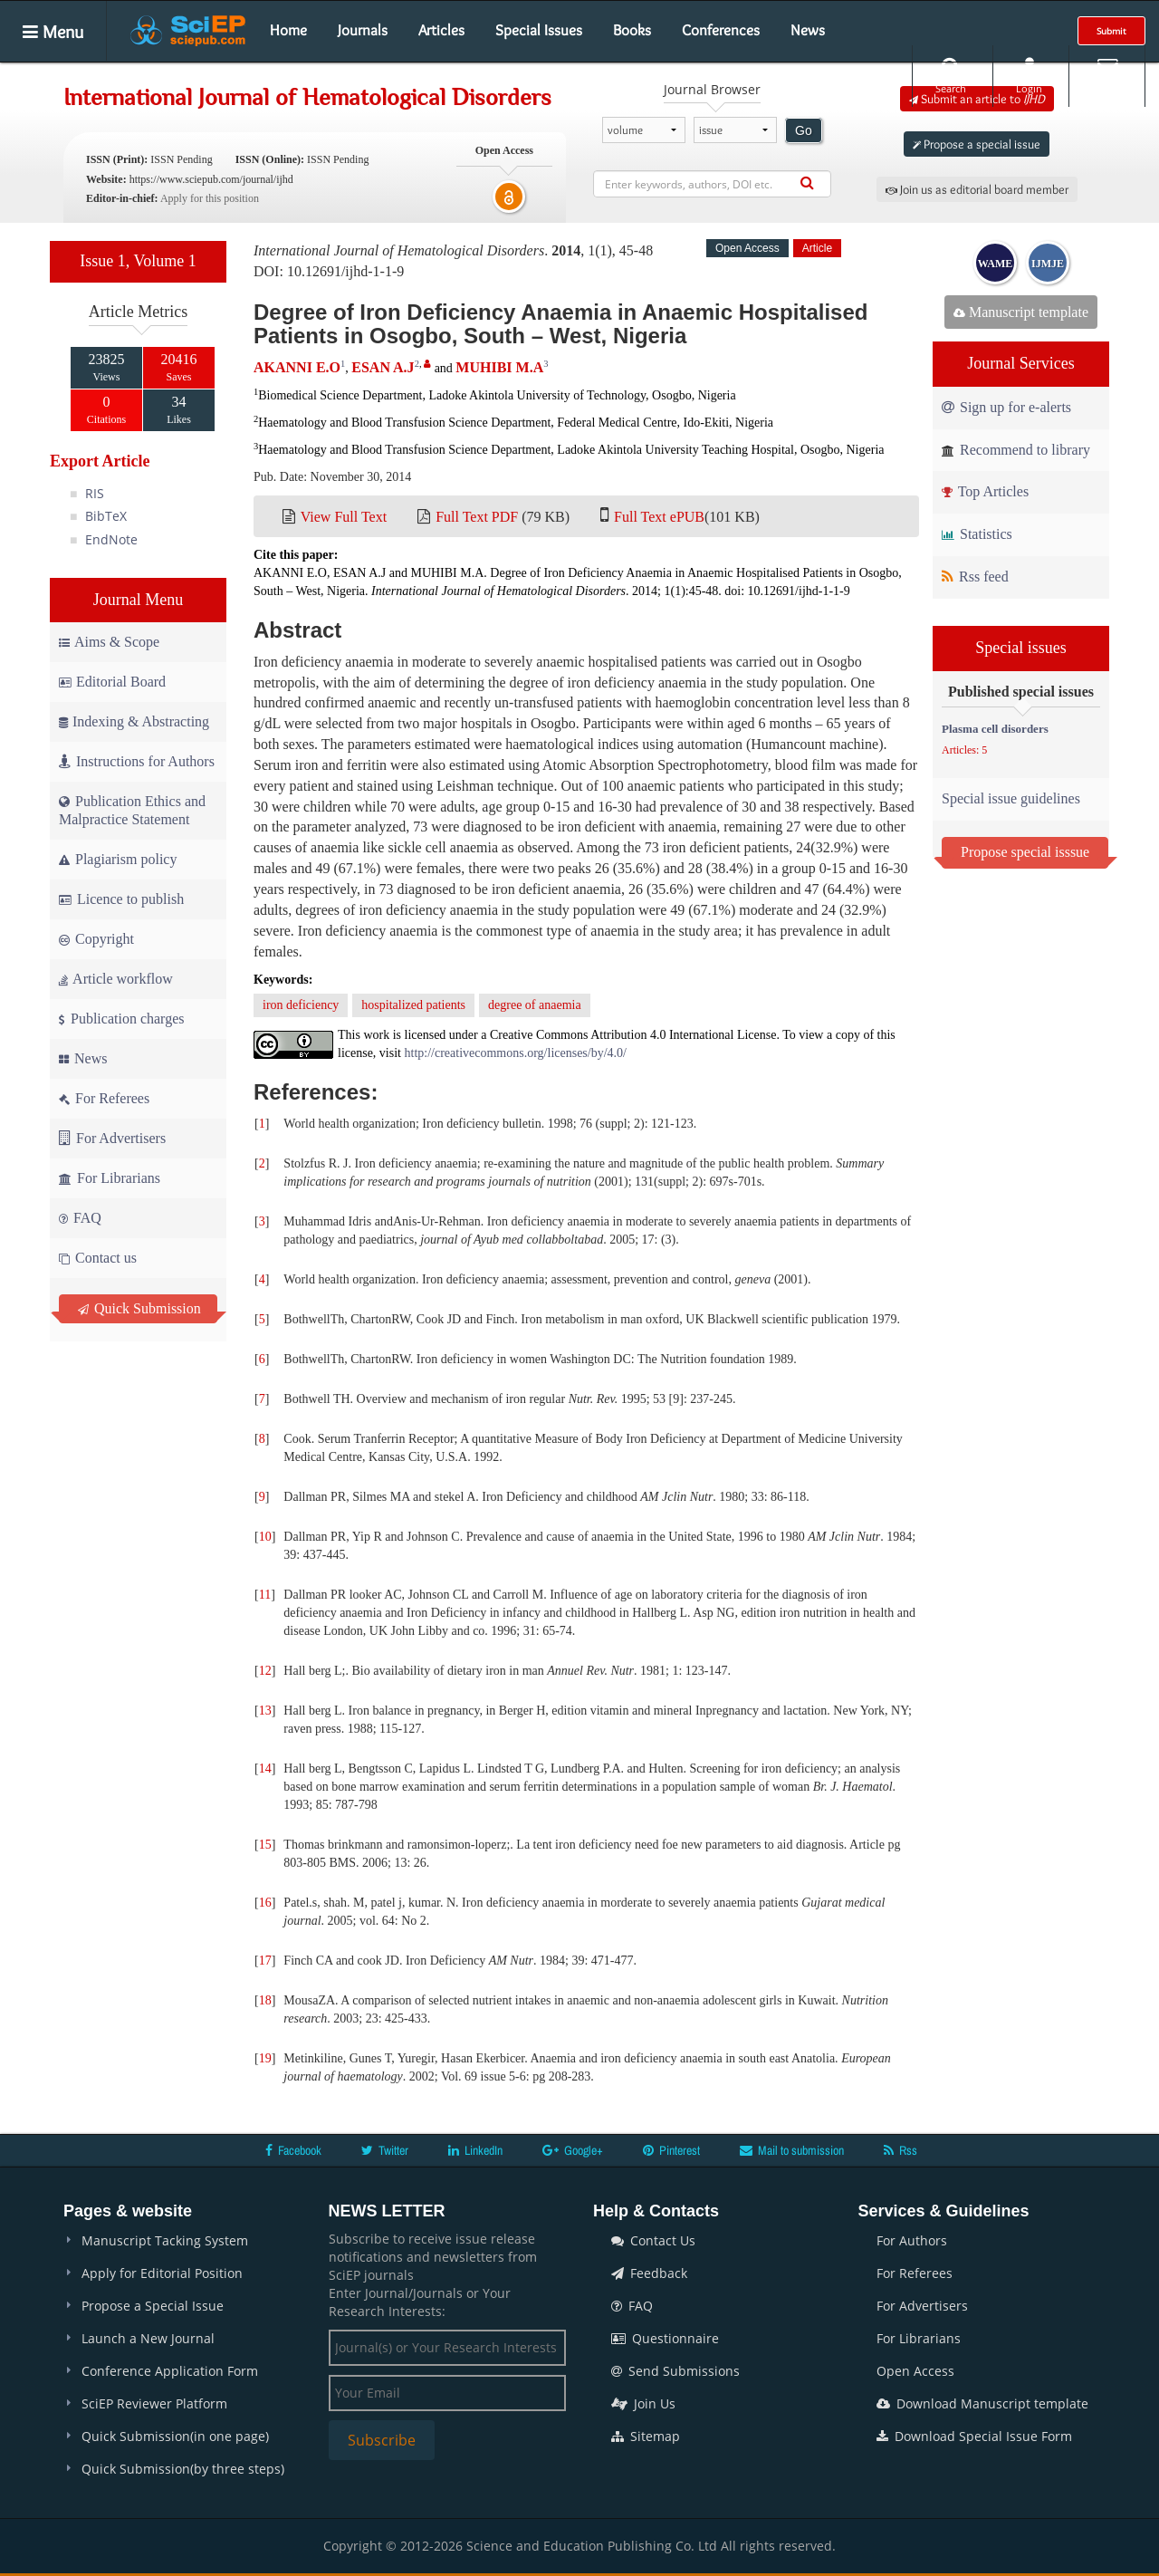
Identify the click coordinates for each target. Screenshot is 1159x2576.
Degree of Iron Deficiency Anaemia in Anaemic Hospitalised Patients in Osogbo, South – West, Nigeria (560, 324)
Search (950, 75)
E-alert (1107, 75)
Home (288, 30)
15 (265, 1844)
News (807, 30)
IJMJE (1047, 263)
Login (1029, 75)
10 (265, 1536)
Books (632, 30)
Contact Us (653, 2240)
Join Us (643, 2403)
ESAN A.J (382, 367)
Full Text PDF (477, 516)
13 (265, 1710)
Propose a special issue (976, 144)
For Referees (104, 1098)
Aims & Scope (109, 641)
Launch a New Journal (148, 2338)
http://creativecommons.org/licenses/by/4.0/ (516, 1053)
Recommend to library (1016, 449)
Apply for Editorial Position (162, 2273)
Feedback (649, 2273)
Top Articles (985, 491)
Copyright (96, 939)
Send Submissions (675, 2370)
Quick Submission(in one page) (175, 2436)
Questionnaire (665, 2338)
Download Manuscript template (982, 2403)
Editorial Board (112, 681)
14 (265, 1768)
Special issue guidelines (1011, 798)
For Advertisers (112, 1138)
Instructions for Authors (137, 761)
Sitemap (645, 2436)
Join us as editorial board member (977, 189)
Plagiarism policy (118, 859)
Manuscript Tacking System (164, 2240)
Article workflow (116, 978)
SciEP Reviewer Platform (154, 2403)
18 (265, 2000)
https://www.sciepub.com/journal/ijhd (211, 179)
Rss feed (975, 576)
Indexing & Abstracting (134, 721)
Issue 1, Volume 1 (138, 261)
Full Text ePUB (659, 516)
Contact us (98, 1257)
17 (265, 1960)
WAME (995, 263)
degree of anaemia (534, 1005)
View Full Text (344, 516)
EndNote (111, 539)
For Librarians (109, 1178)
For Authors (911, 2240)
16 (265, 1902)
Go (803, 130)
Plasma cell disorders (995, 728)
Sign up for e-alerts (1006, 407)
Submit (1111, 30)
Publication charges (121, 1018)
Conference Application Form (169, 2370)
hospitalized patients (413, 1005)
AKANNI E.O (297, 367)
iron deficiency (301, 1005)
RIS (94, 493)
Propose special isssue (1025, 852)
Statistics (977, 534)
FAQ (80, 1218)
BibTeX (106, 515)
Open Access (915, 2370)
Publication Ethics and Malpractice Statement (132, 810)
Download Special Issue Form (974, 2436)
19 (265, 2058)
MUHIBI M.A (499, 367)
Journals (363, 30)
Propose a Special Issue (152, 2305)
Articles (441, 30)
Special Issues (538, 30)
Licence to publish (121, 899)
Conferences (721, 30)
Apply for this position (209, 198)
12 (265, 1670)
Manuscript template (1020, 312)
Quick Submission (139, 1308)
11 (265, 1594)
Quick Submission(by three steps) (182, 2468)
